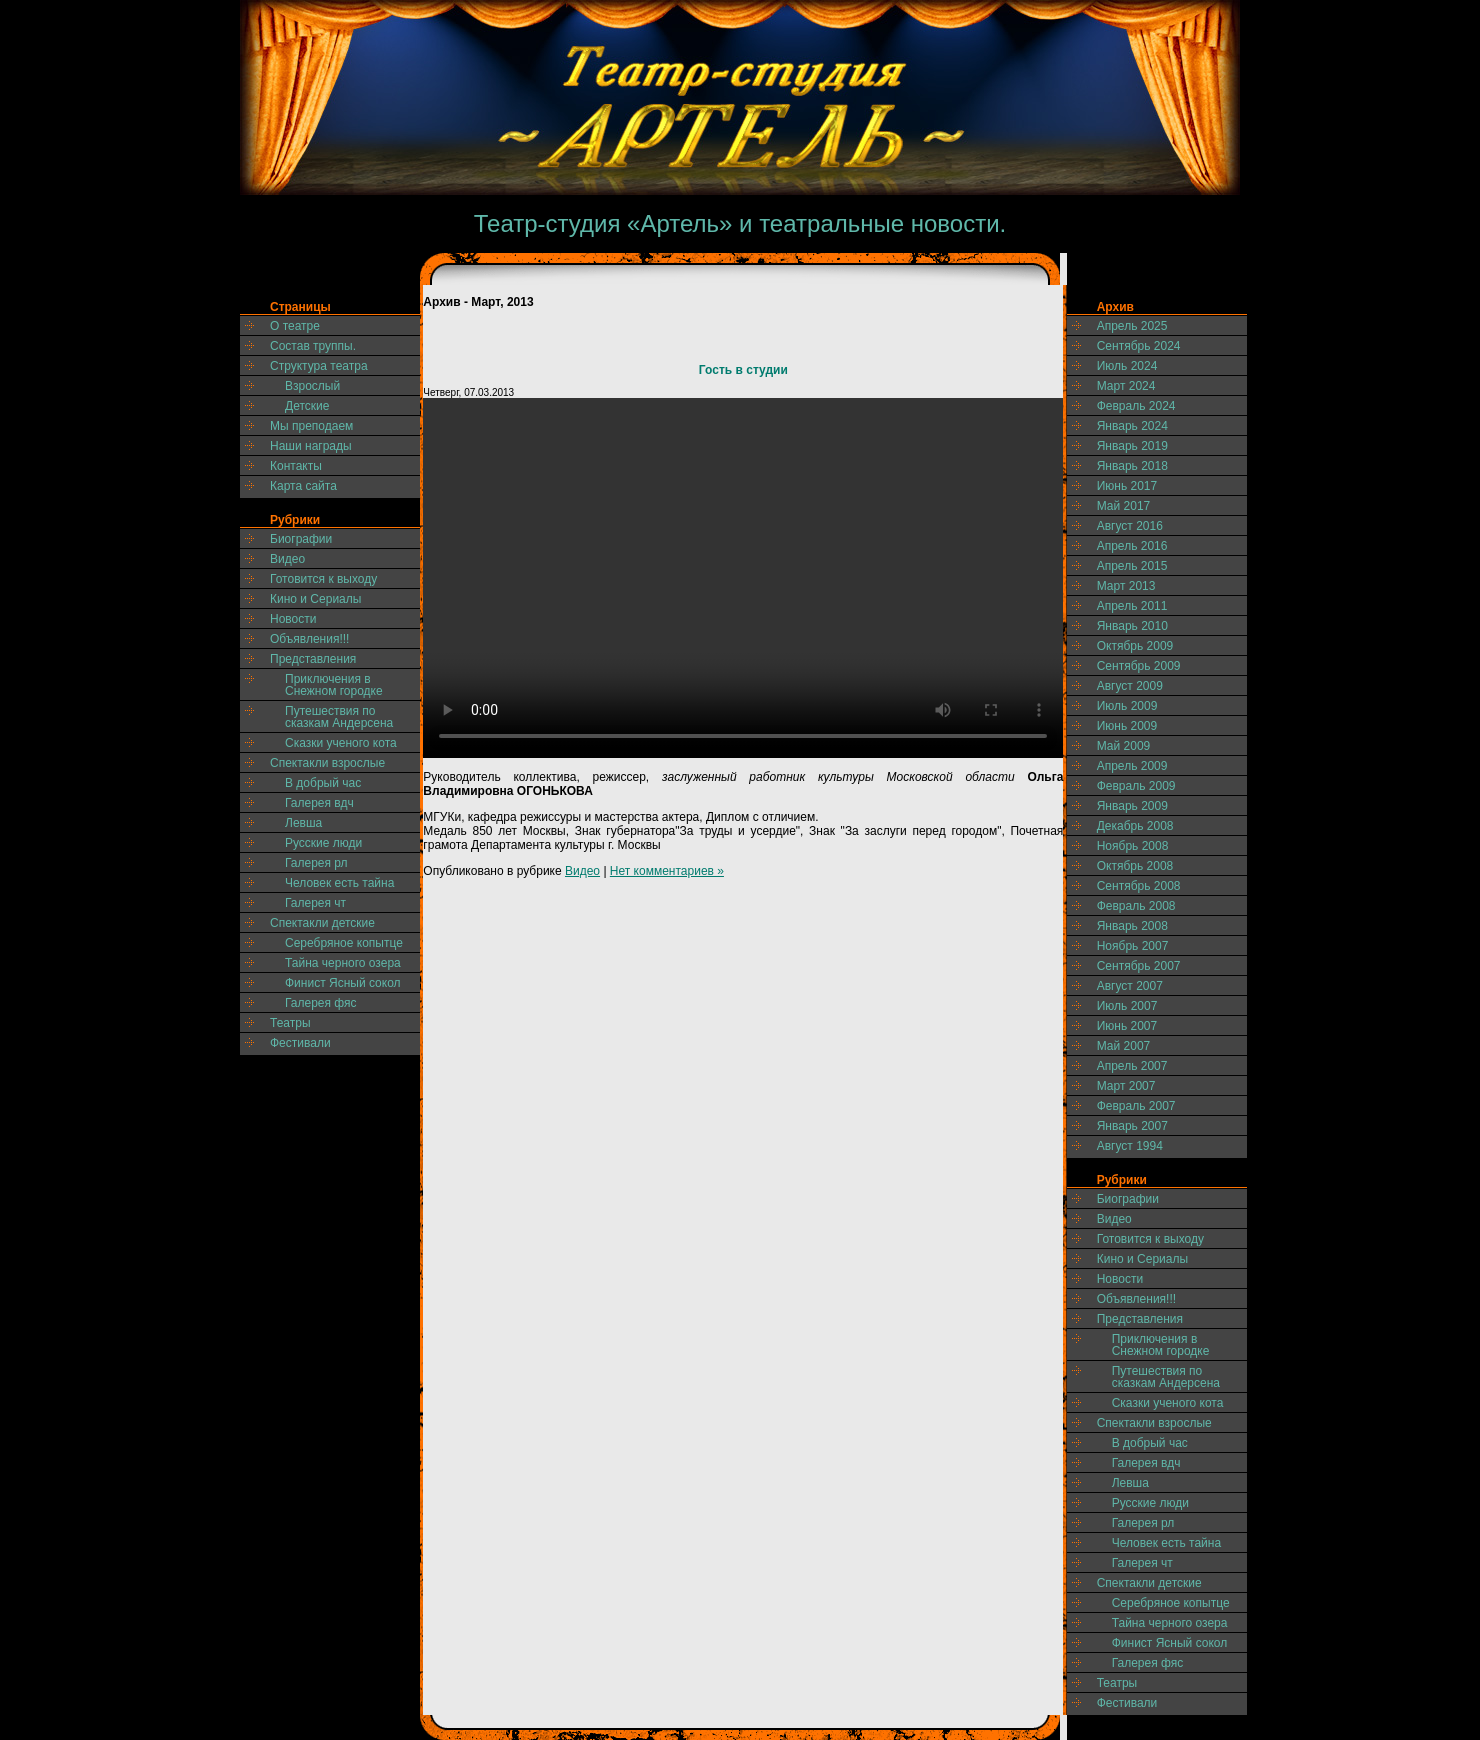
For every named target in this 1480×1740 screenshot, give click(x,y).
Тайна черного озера (343, 963)
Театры (290, 1023)
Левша (303, 823)
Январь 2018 (1132, 466)
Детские (307, 406)
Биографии (301, 539)
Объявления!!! (309, 639)
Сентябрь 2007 (1139, 966)
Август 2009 (1130, 686)
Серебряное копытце (344, 943)
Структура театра (319, 366)
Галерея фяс (321, 1003)
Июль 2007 (1127, 1006)
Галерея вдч (319, 803)
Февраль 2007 (1136, 1106)
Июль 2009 (1127, 706)
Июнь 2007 (1127, 1026)
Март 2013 (1126, 586)
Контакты (296, 466)
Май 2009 (1124, 746)
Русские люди (323, 843)
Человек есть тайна (339, 883)
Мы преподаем (311, 426)
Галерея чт (315, 903)
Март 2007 (1126, 1086)
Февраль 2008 (1136, 906)
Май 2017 (1124, 506)
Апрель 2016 (1132, 546)
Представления (313, 659)
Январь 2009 (1132, 806)
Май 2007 (1124, 1046)
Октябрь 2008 (1135, 866)
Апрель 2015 (1132, 566)
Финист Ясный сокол (343, 983)
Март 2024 (1126, 386)
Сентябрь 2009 (1139, 666)
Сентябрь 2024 (1139, 346)
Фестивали (300, 1043)
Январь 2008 (1132, 926)
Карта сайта (303, 486)
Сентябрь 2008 (1139, 886)
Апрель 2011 (1132, 606)
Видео (287, 559)
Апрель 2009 (1132, 766)
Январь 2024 (1132, 426)
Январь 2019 (1132, 446)
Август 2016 (1130, 526)
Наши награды (311, 446)
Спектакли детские (322, 923)
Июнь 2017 (1127, 486)
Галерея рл (316, 863)
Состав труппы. (313, 346)
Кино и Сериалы (315, 599)
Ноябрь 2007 (1133, 946)
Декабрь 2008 (1135, 826)
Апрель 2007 (1132, 1066)
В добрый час (323, 783)
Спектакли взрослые (327, 763)
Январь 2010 (1132, 626)
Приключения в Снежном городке (334, 685)
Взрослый (312, 386)
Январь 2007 (1132, 1126)
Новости (293, 619)
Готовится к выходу (323, 579)
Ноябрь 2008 (1133, 846)
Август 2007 (1130, 986)
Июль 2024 (1127, 366)
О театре (295, 326)
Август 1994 (1130, 1146)
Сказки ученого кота (341, 743)
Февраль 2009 (1136, 786)
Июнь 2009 (1127, 726)
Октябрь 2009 (1135, 646)
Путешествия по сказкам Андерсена (339, 717)
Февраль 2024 (1136, 406)
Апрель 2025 (1132, 326)
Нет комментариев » (667, 871)
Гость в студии (743, 370)
